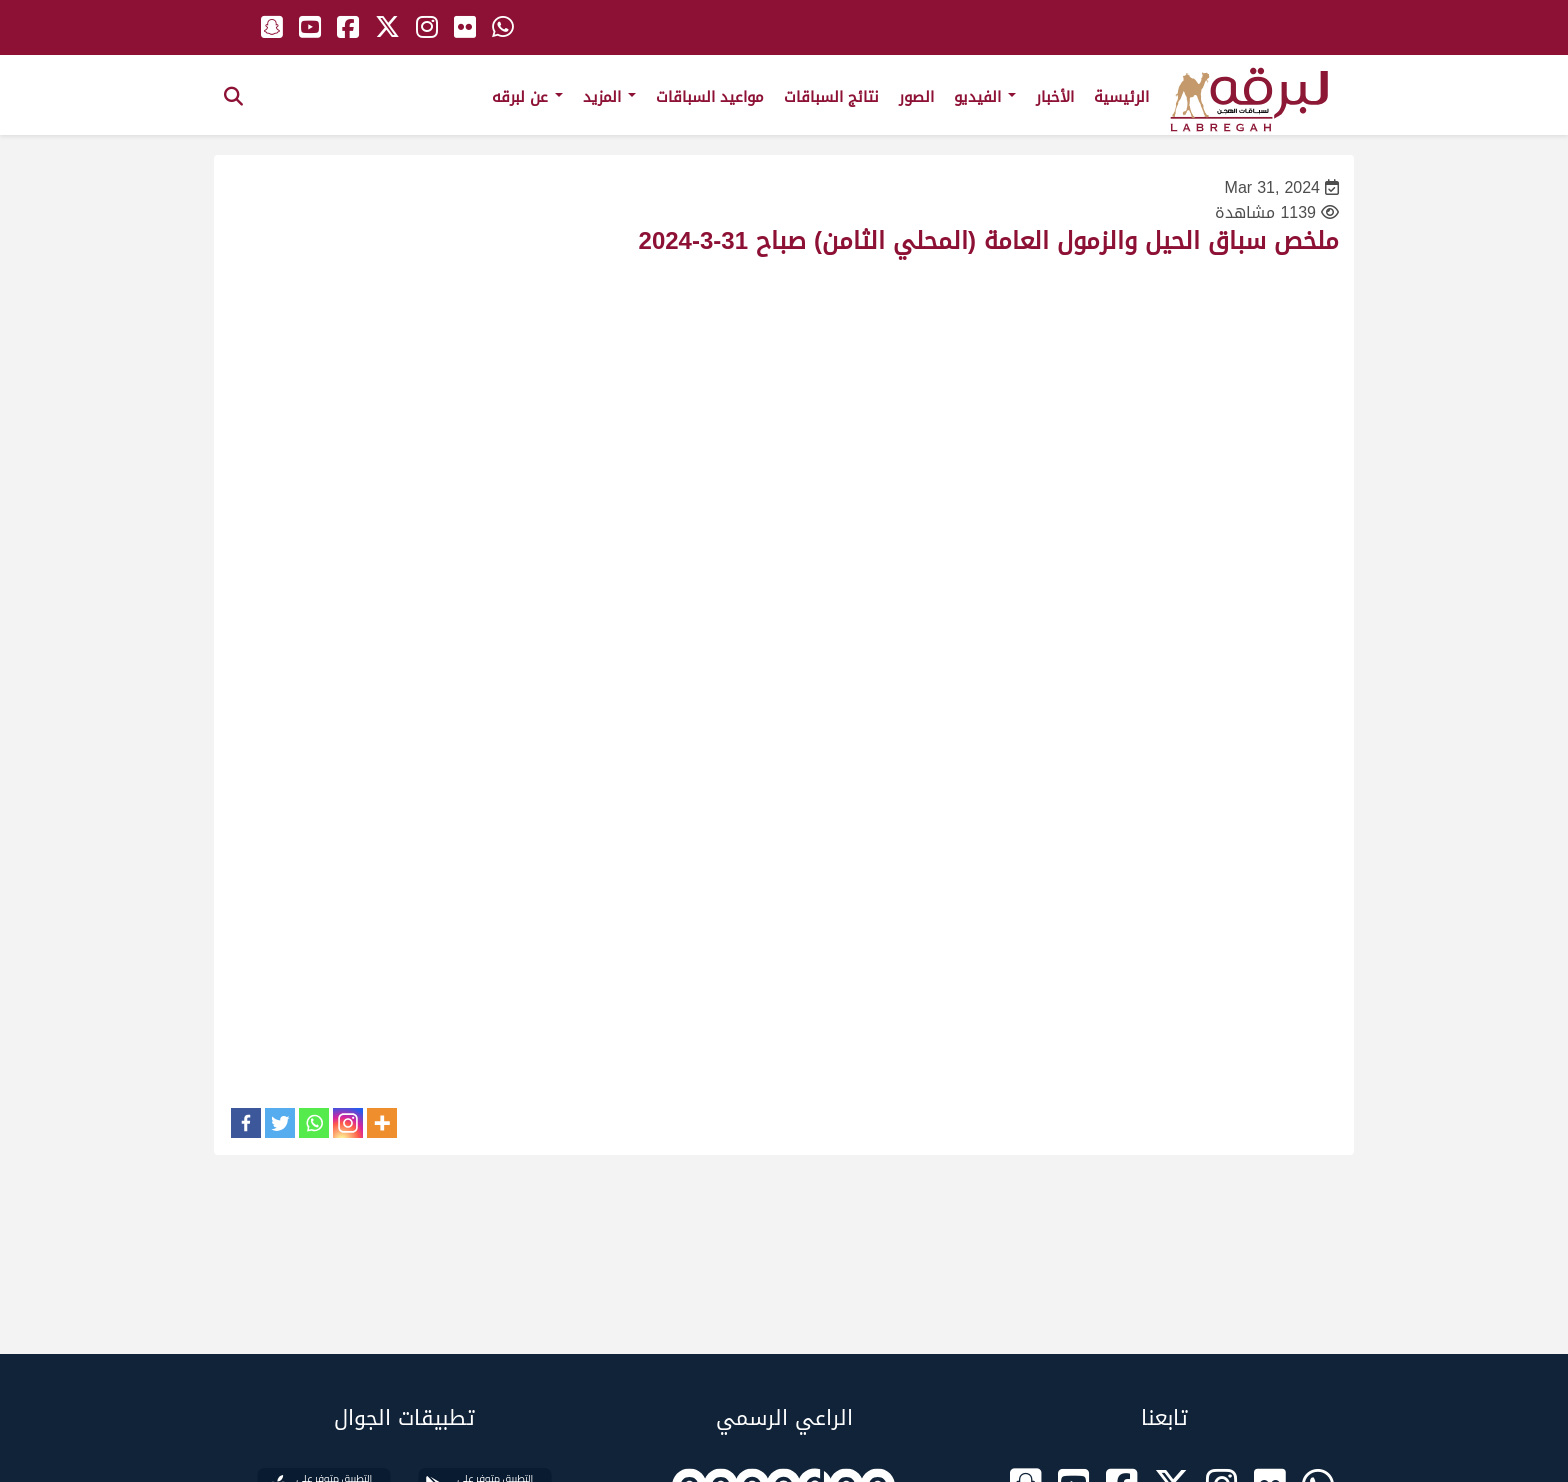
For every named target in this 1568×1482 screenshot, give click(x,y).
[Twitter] (280, 1123)
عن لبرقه (527, 97)
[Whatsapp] (314, 1123)
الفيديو (985, 97)
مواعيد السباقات (710, 97)
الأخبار (1055, 97)
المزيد (609, 97)
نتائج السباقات (831, 97)
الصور (916, 97)
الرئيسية (1121, 97)
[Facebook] (246, 1123)
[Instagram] (348, 1123)
